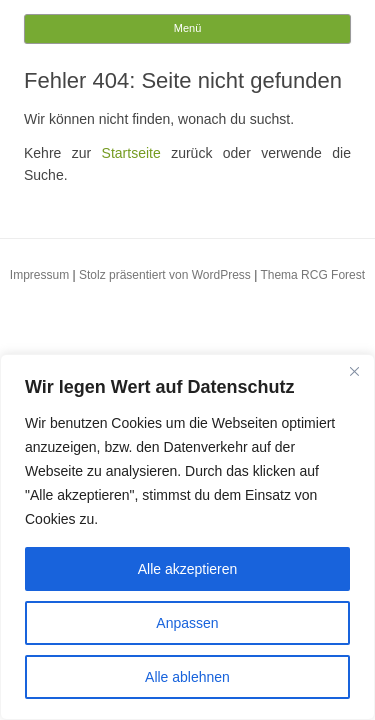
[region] (187, 537)
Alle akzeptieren (188, 569)
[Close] (354, 371)
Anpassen (187, 623)
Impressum (39, 275)
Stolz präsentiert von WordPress (165, 275)
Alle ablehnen (187, 677)
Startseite (131, 153)
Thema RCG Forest (312, 275)
